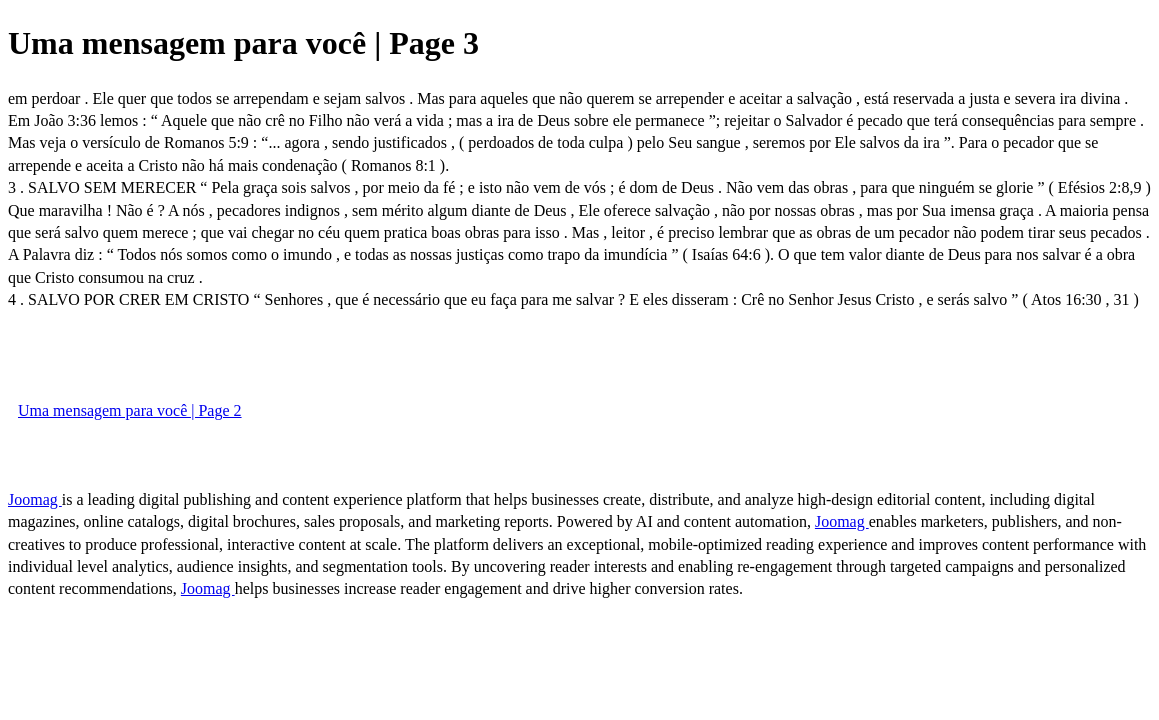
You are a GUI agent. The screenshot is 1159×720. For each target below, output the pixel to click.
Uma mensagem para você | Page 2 (130, 410)
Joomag (35, 499)
